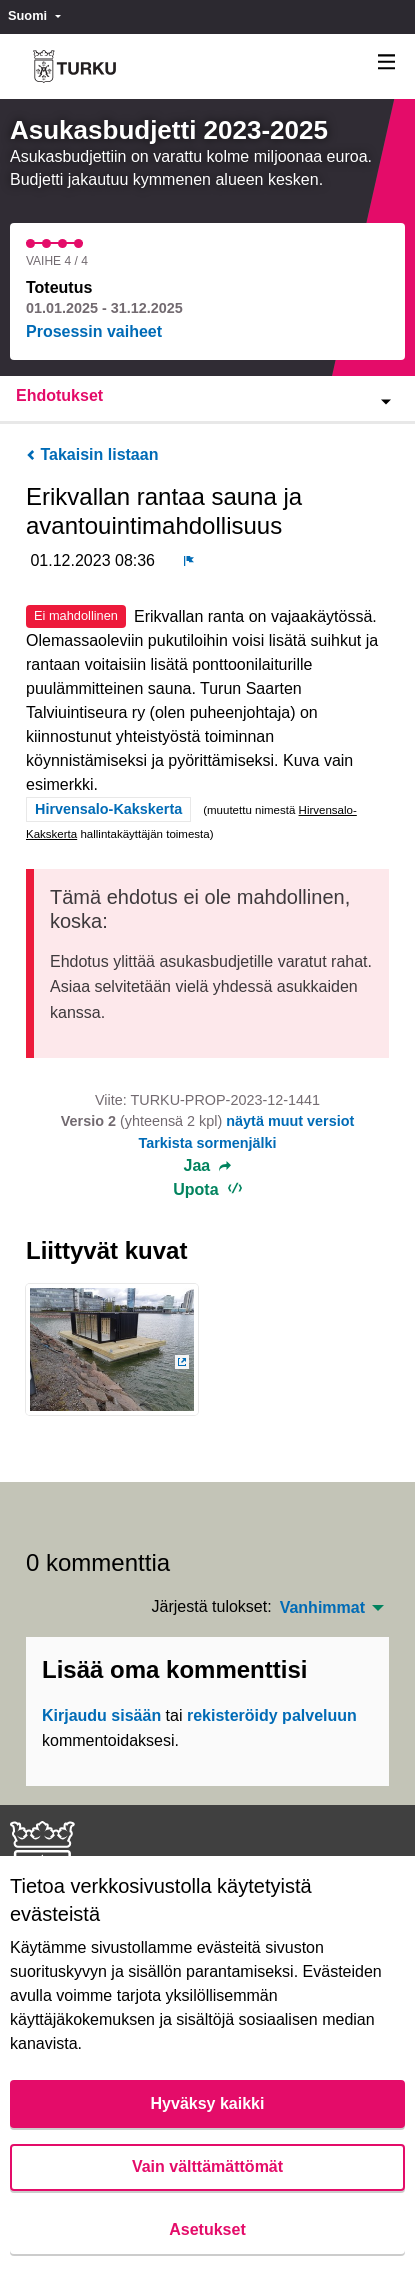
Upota (207, 1189)
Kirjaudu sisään (101, 1715)
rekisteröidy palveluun (272, 1715)
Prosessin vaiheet (94, 331)
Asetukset (207, 2229)
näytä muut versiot (290, 1121)
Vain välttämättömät (207, 2166)
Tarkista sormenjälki (207, 1143)
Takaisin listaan (92, 454)
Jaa (208, 1166)
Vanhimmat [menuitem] (322, 1608)
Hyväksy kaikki (208, 2103)
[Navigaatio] (387, 62)
